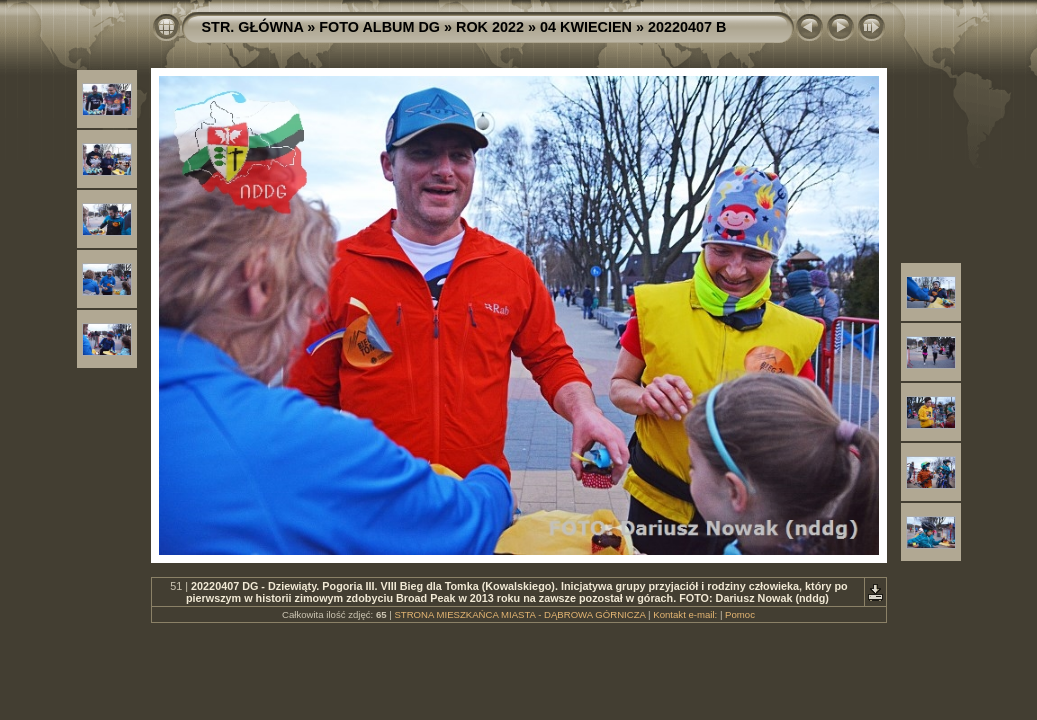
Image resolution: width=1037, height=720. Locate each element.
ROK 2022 (490, 27)
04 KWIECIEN (586, 27)
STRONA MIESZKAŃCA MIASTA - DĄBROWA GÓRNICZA (519, 614)
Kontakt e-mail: (685, 614)
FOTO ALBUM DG (379, 27)
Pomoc (740, 614)
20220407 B (687, 27)
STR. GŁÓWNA (253, 27)
